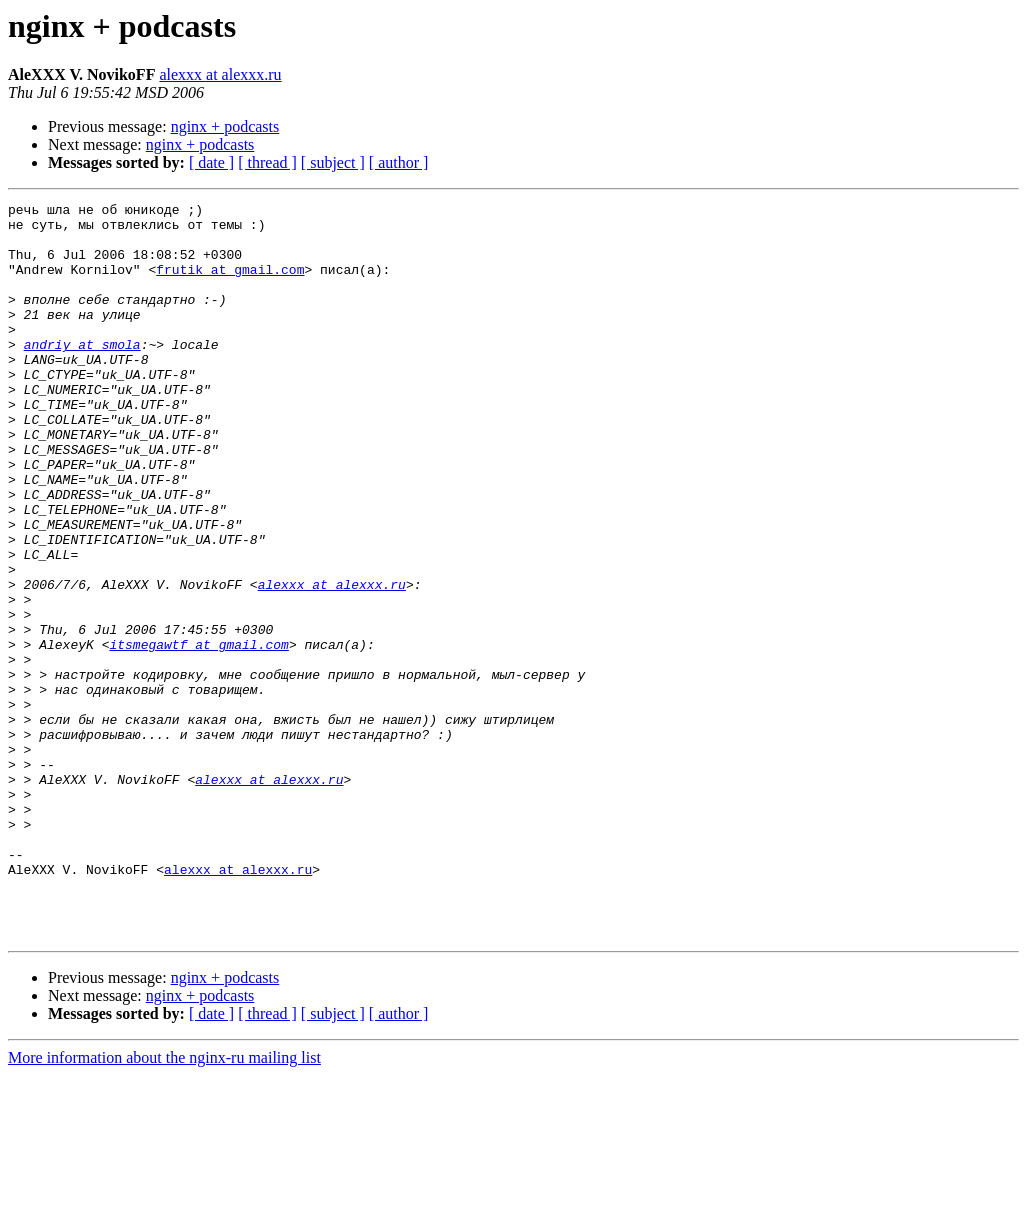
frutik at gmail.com (230, 284)
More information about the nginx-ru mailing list (164, 1204)
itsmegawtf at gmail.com (198, 734)
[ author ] (399, 162)
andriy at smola (82, 374)
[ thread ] (267, 162)
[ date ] (211, 162)
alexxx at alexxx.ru (220, 74)
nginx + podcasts (225, 126)
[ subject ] (333, 162)
